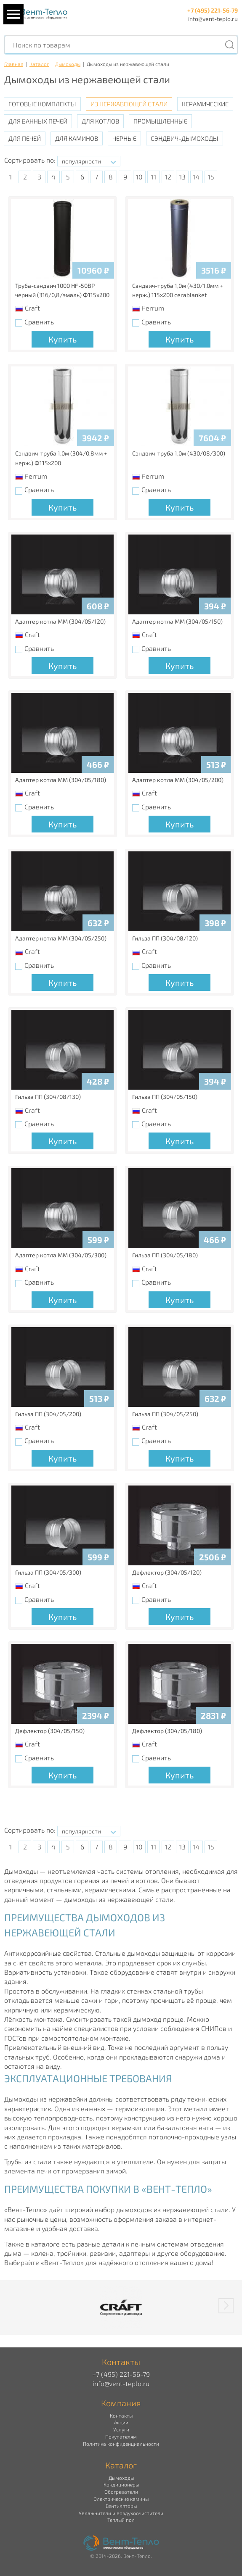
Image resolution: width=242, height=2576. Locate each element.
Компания (121, 2403)
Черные (124, 138)
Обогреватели (121, 2491)
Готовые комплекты (42, 104)
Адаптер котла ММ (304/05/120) (60, 621)
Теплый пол (121, 2520)
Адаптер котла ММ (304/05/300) (60, 1255)
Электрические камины (121, 2499)
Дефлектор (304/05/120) (167, 1572)
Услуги (121, 2429)
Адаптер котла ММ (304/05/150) (177, 621)
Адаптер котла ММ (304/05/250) (60, 938)
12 (168, 177)
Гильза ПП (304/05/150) (164, 1096)
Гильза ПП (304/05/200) (48, 1413)
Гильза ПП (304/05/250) (165, 1413)
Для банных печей (37, 121)
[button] (226, 2305)
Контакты (121, 2415)
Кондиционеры (121, 2484)
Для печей (24, 138)
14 (196, 177)
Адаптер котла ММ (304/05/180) (60, 779)
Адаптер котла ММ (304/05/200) (177, 779)
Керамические (205, 104)
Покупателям (121, 2436)
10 (139, 177)
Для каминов (76, 138)
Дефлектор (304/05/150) (50, 1730)
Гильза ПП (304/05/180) (165, 1255)
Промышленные (160, 121)
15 (211, 177)
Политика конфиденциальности (121, 2444)
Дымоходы (67, 64)
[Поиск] (229, 44)
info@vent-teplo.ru (213, 18)
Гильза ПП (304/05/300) (48, 1572)
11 (153, 177)
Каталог (39, 64)
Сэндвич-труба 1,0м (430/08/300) (178, 453)
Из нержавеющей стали (129, 104)
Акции (121, 2422)
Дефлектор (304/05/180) (167, 1730)
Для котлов (100, 121)
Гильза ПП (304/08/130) (48, 1096)
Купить (62, 339)
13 (182, 177)
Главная (13, 64)
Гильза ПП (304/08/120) (165, 938)
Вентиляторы (121, 2506)
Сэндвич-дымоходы (184, 138)
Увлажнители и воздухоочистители (121, 2513)
